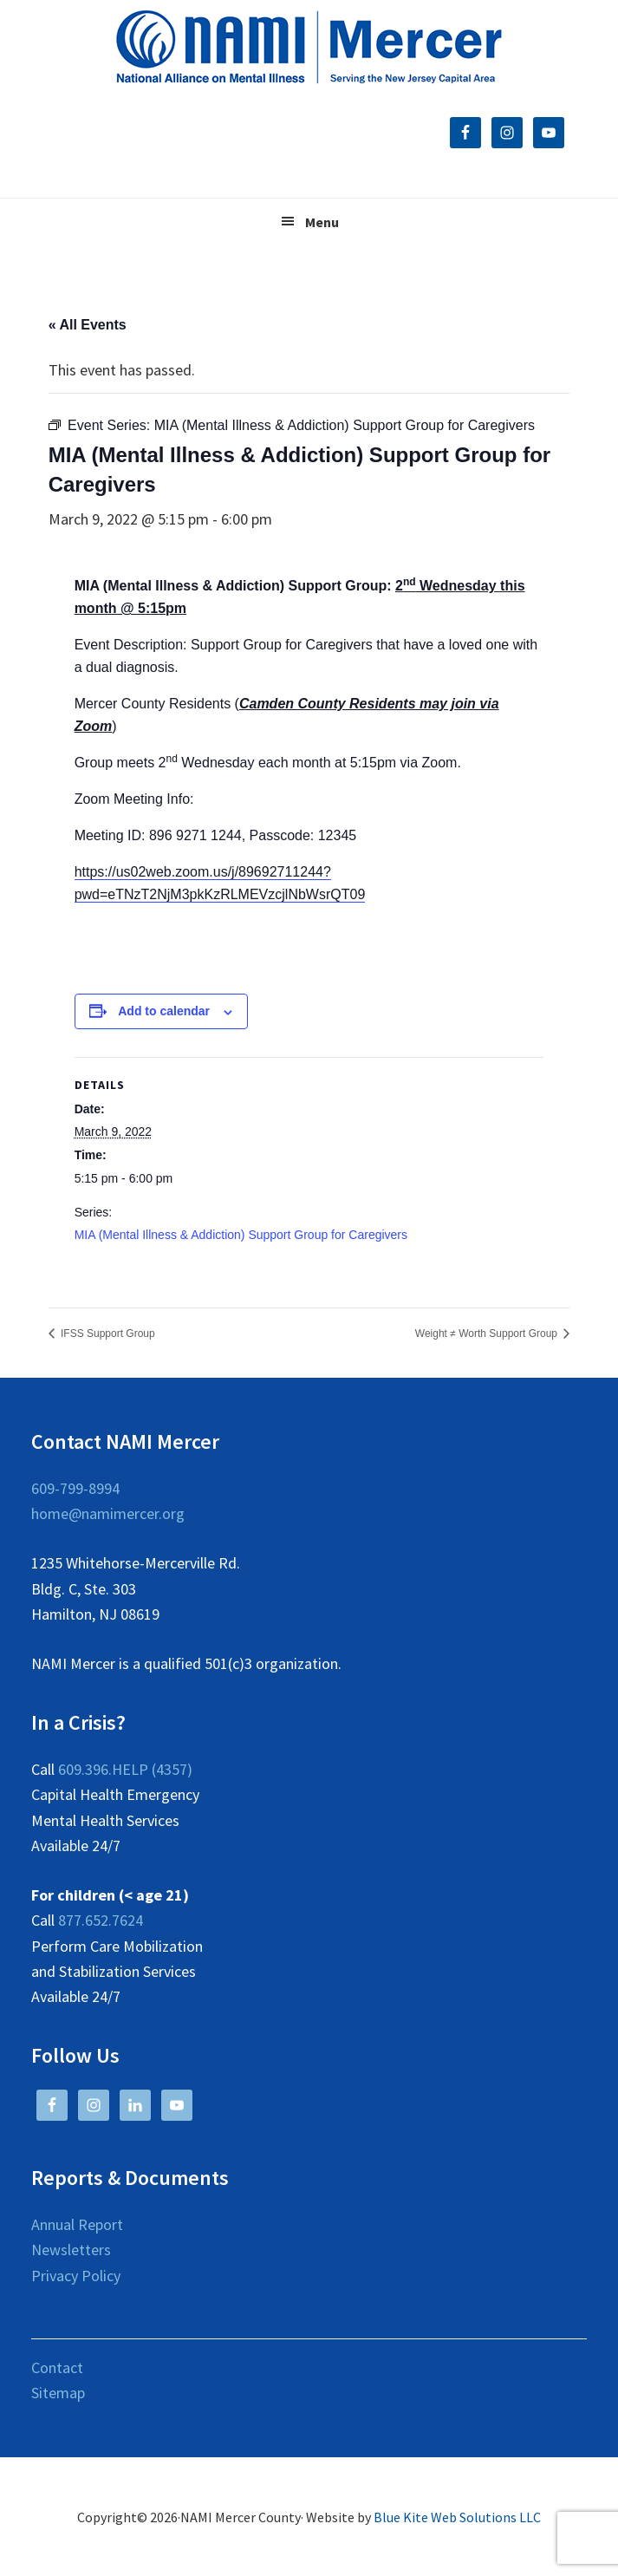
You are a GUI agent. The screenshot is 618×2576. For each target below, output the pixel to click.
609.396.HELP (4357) (125, 1769)
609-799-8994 (75, 1488)
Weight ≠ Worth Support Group (488, 1333)
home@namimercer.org (108, 1513)
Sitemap (58, 2393)
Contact (57, 2367)
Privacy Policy (75, 2276)
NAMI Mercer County (309, 47)
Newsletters (71, 2250)
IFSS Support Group (106, 1333)
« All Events (88, 324)
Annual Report (77, 2224)
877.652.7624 (100, 1920)
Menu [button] (322, 222)
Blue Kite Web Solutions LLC (457, 2517)
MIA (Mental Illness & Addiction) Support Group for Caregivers (241, 1235)
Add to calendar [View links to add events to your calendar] (164, 1011)
